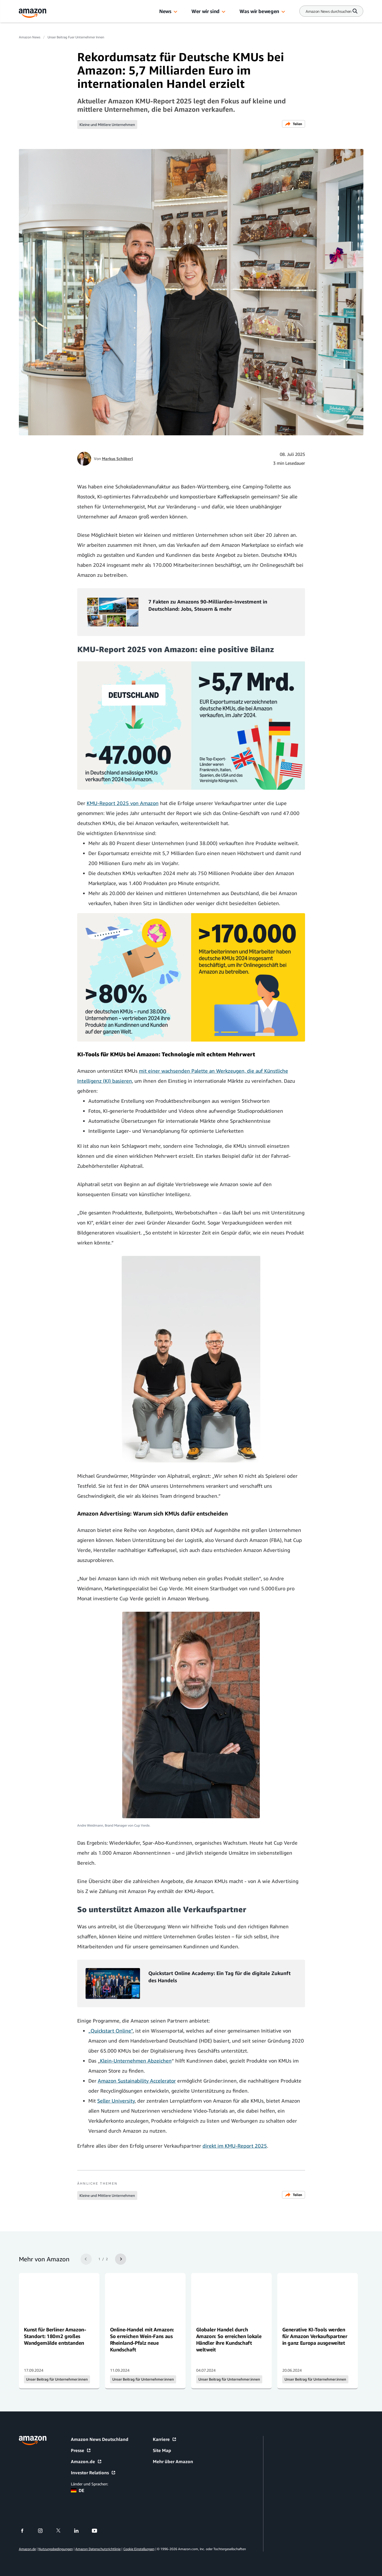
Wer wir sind (205, 11)
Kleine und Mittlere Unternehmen (107, 124)
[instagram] (44, 2531)
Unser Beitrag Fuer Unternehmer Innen (76, 37)
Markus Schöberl (117, 458)
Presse (81, 2450)
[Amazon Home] (33, 13)
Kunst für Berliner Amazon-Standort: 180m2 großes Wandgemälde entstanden (55, 2336)
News (165, 11)
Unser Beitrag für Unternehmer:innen (57, 2379)
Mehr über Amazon (173, 2461)
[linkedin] (80, 2531)
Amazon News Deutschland (99, 2439)
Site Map (162, 2450)
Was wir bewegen (259, 11)
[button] (175, 12)
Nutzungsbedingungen (55, 2549)
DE (77, 2490)
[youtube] (98, 2531)
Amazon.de (86, 2461)
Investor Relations (93, 2472)
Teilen (293, 123)
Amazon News (29, 37)
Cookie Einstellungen (138, 2549)
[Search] (329, 11)
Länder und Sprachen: (89, 2483)
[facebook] (26, 2531)
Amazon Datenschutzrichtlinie (98, 2549)
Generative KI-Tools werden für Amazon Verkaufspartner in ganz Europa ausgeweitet (314, 2336)
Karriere (165, 2439)
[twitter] (62, 2531)
